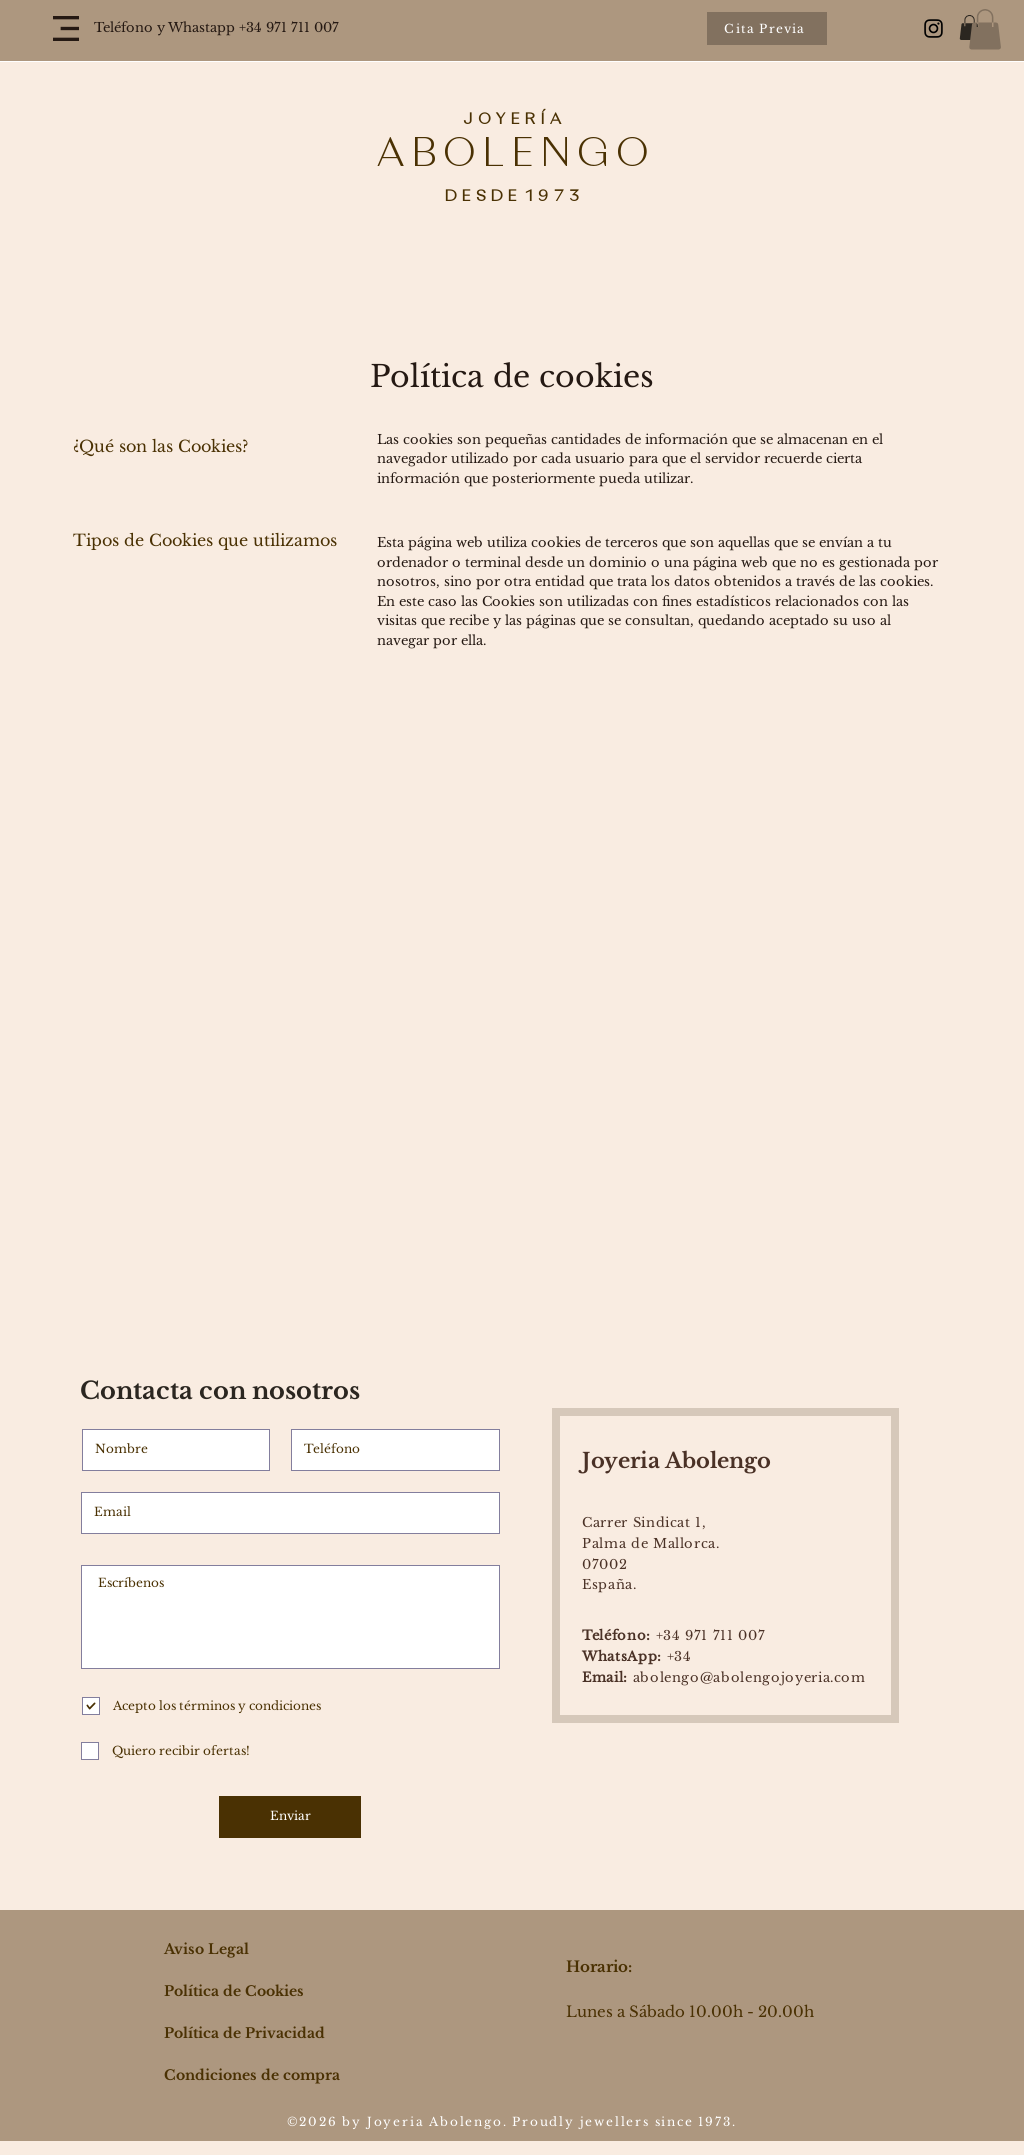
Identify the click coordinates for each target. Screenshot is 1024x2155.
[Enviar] (290, 1817)
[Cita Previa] (767, 28)
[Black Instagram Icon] (933, 28)
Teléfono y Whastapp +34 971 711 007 (216, 27)
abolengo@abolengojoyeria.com (724, 1677)
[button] (66, 28)
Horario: (599, 1966)
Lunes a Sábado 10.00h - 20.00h (690, 2011)
